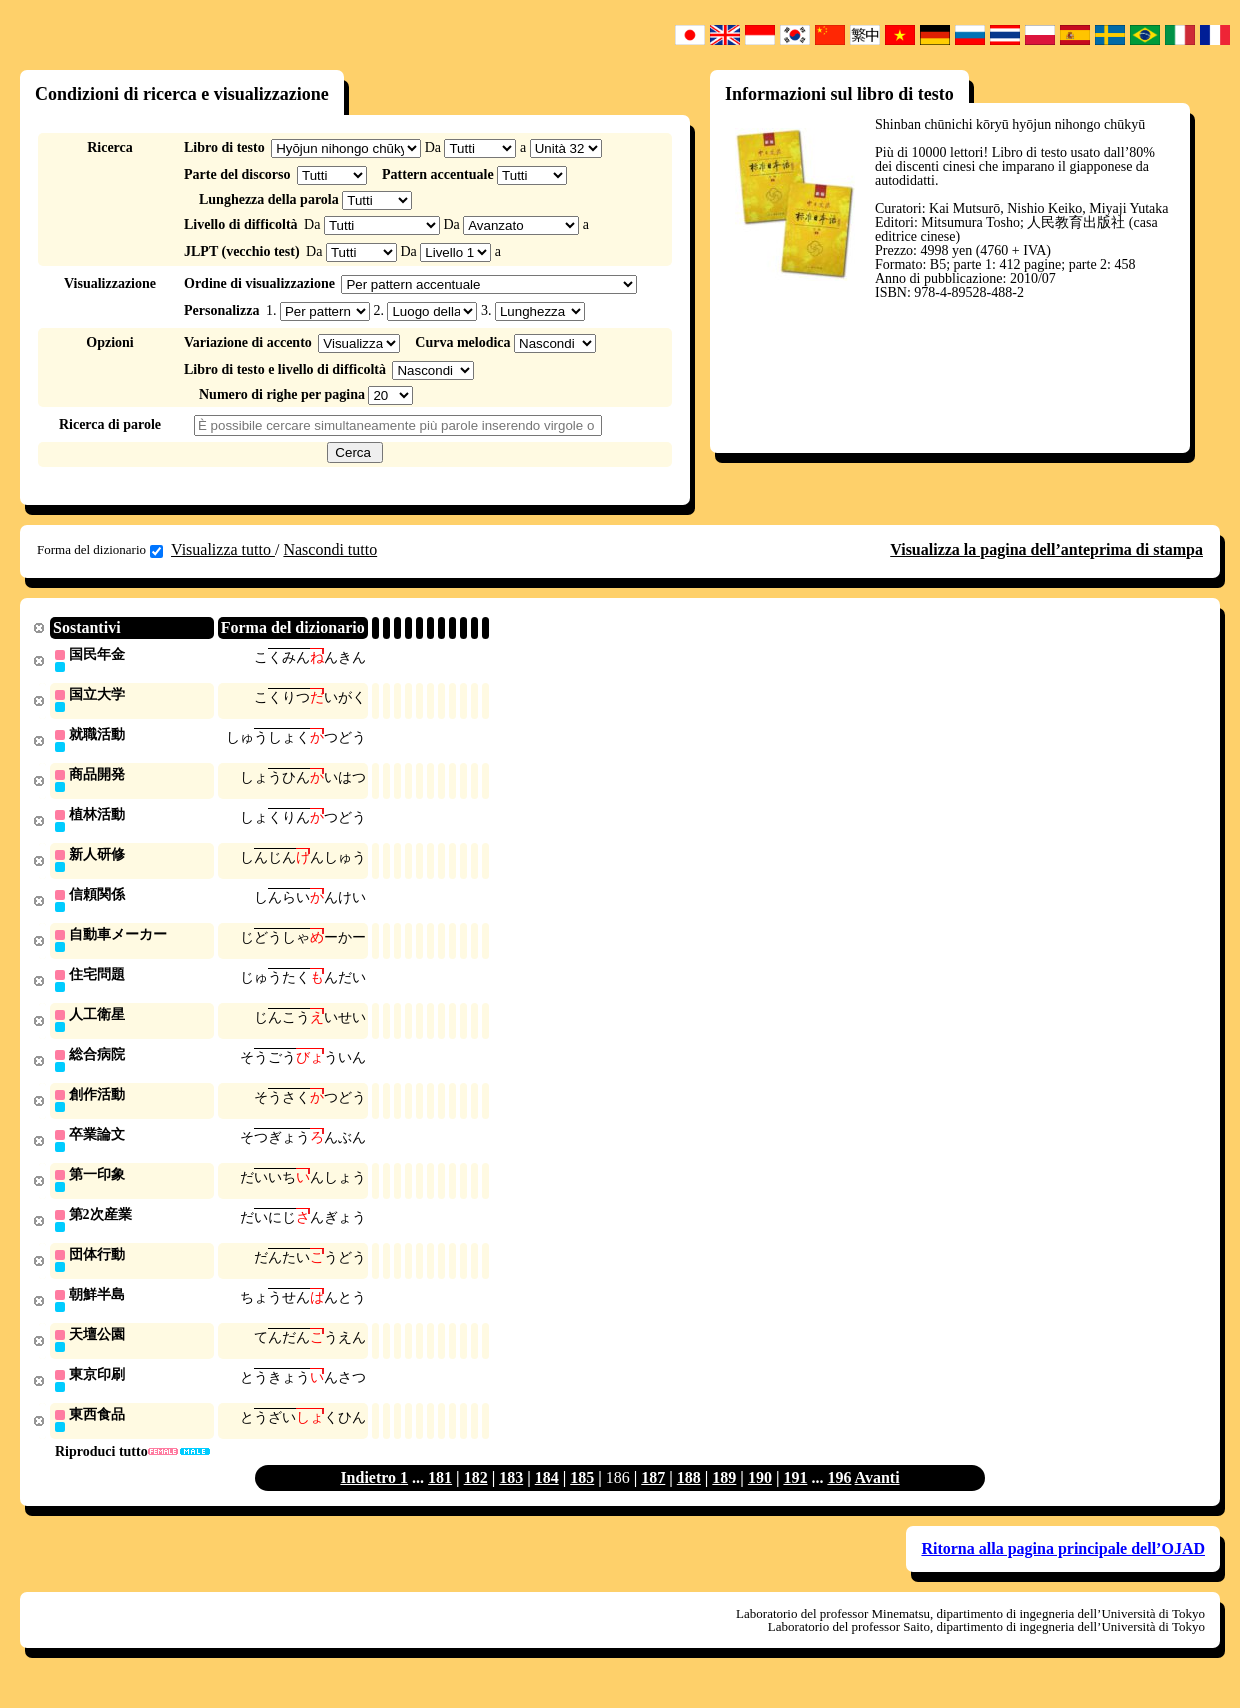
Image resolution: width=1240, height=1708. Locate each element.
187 (653, 1497)
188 (689, 1497)
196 (839, 1497)
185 (582, 1497)
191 (795, 1497)
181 (440, 1497)
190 (760, 1497)
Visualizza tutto (223, 549)
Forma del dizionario (100, 550)
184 (547, 1497)
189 (724, 1497)
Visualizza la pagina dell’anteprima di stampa (1046, 549)
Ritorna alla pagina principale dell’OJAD (1063, 1568)
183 (511, 1497)
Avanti (877, 1497)
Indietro (370, 1497)
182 (476, 1497)
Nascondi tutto (330, 549)
